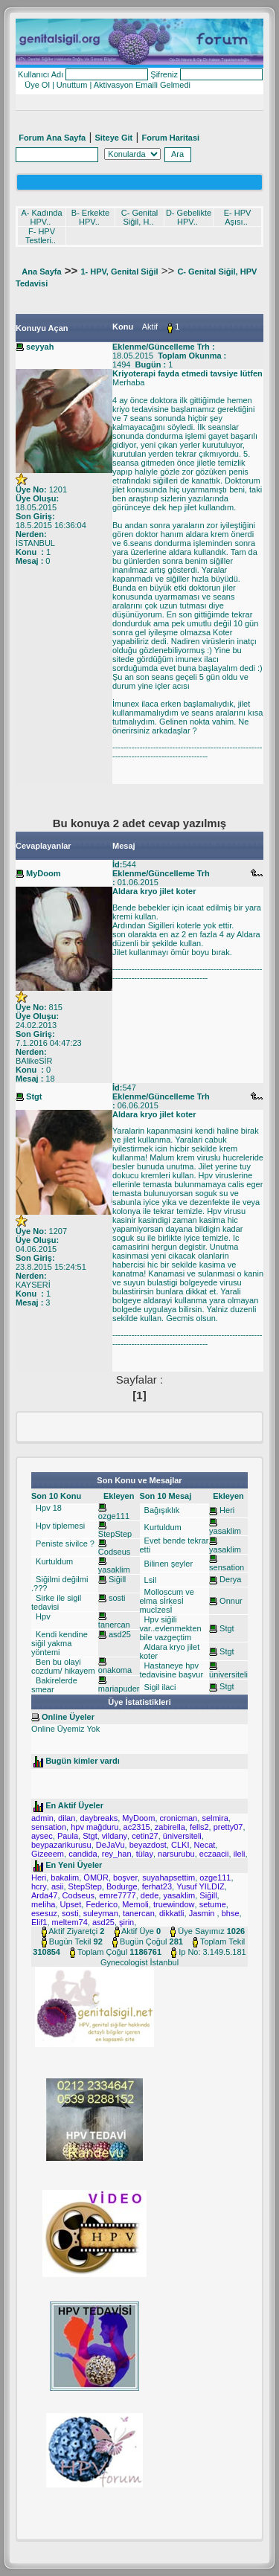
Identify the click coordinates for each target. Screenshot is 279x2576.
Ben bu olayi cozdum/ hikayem (63, 1666)
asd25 (120, 1634)
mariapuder (119, 1688)
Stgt (226, 1628)
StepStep (115, 1533)
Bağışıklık (161, 1510)
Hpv (42, 1616)
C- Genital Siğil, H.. (139, 217)
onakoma (115, 1670)
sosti (117, 1597)
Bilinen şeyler (167, 1563)
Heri (226, 1510)
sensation (226, 1567)
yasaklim (114, 1569)
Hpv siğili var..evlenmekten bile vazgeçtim (171, 1628)
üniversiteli (228, 1674)
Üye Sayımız (201, 1931)
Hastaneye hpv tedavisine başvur (172, 1670)
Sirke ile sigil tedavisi (56, 1602)
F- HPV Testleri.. (40, 236)
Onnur (231, 1600)
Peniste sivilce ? (63, 1543)
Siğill (117, 1579)
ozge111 (113, 1516)
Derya (230, 1579)
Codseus (114, 1551)
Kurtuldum (53, 1561)
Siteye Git (113, 137)
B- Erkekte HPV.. (90, 217)
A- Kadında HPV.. (41, 217)
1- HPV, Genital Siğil (119, 271)
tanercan (114, 1624)
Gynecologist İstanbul (139, 1962)
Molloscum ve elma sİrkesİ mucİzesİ (167, 1600)
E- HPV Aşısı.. (237, 217)
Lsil (149, 1580)
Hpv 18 (47, 1507)
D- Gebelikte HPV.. (188, 217)
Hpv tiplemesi (59, 1525)
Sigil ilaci (159, 1687)
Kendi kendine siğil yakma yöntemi (59, 1643)
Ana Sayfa (41, 271)
